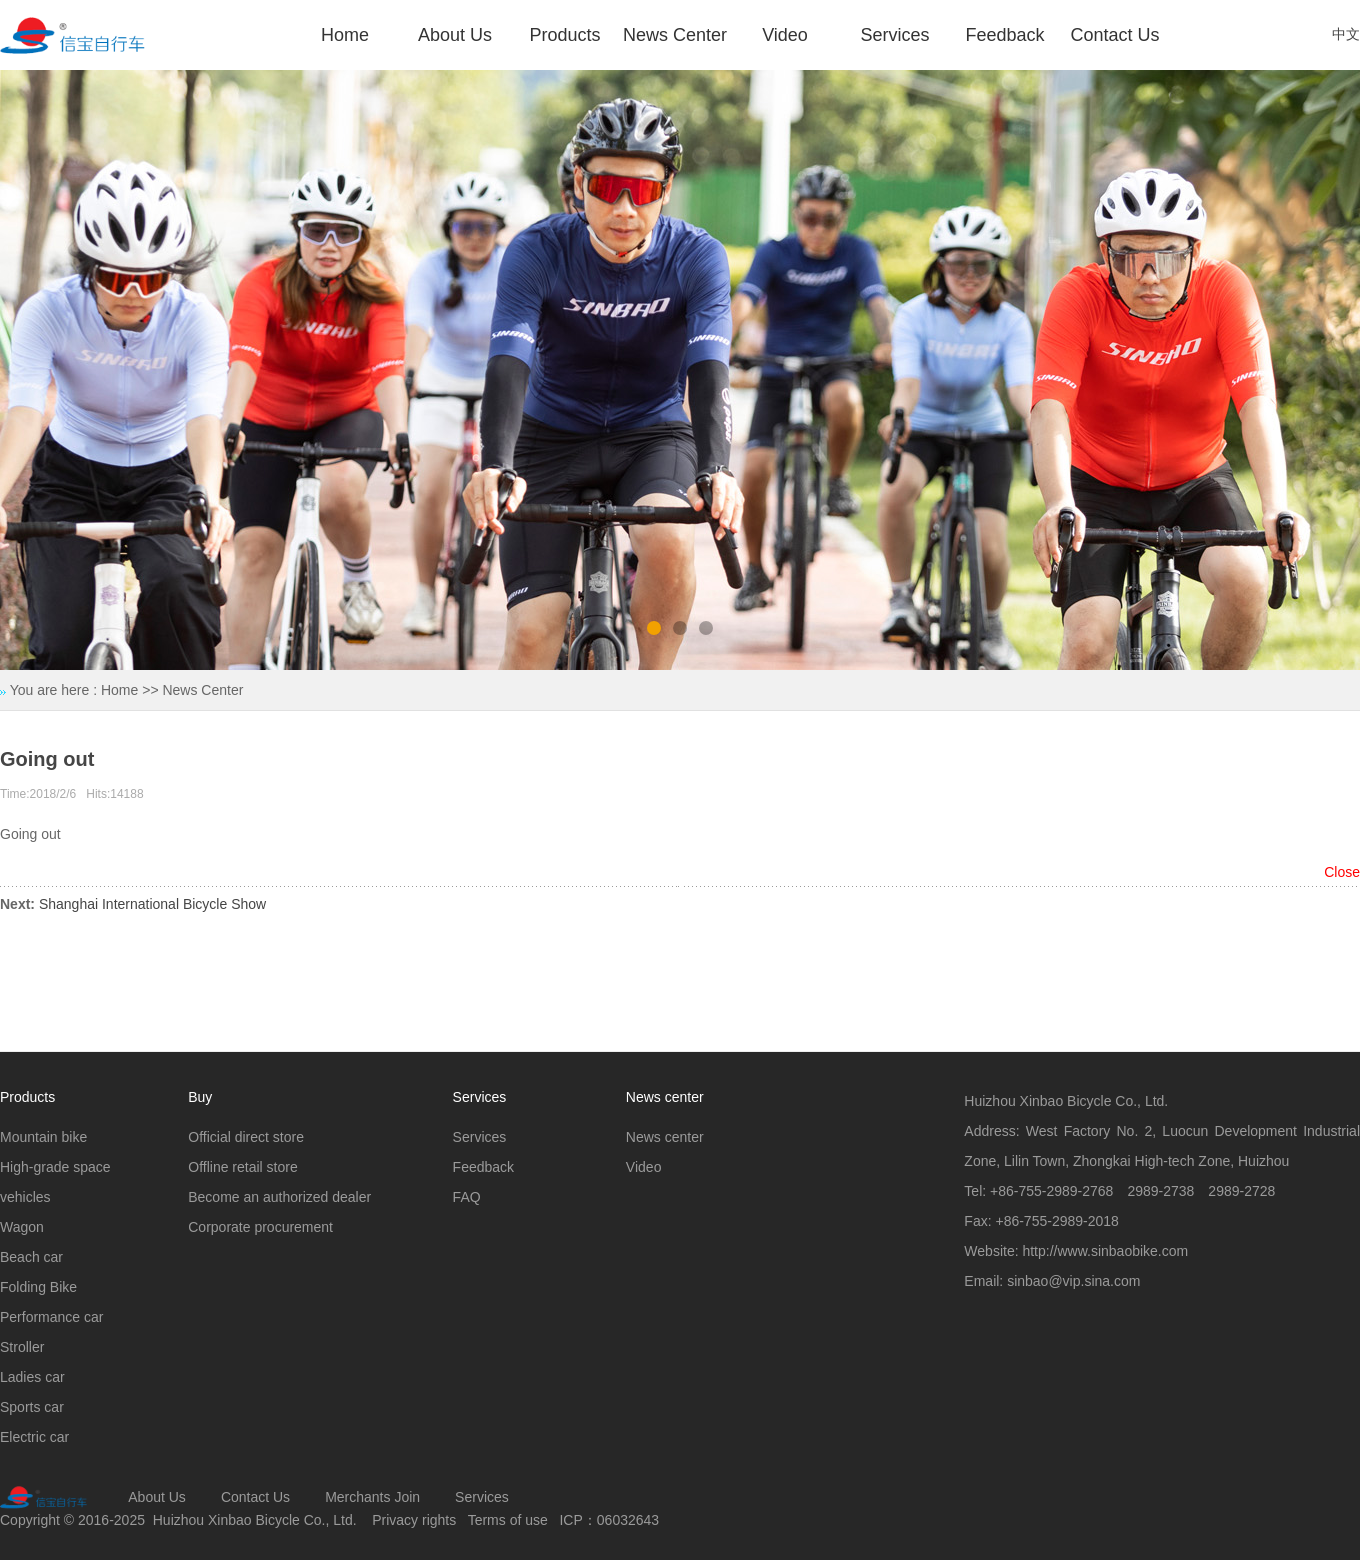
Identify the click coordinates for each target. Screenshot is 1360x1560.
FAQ (467, 1197)
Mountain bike (43, 1137)
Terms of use (508, 1520)
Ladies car (32, 1377)
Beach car (31, 1257)
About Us (455, 35)
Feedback (1004, 35)
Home (345, 35)
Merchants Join (372, 1497)
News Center (675, 35)
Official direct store (246, 1137)
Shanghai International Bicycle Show (152, 904)
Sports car (32, 1407)
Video (785, 35)
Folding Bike (38, 1287)
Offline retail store (242, 1167)
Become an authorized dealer (279, 1197)
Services (894, 35)
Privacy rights (414, 1520)
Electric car (34, 1437)
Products (564, 35)
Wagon (22, 1227)
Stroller (22, 1347)
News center (665, 1137)
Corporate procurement (260, 1227)
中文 (1346, 34)
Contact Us (1114, 35)
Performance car (51, 1317)
